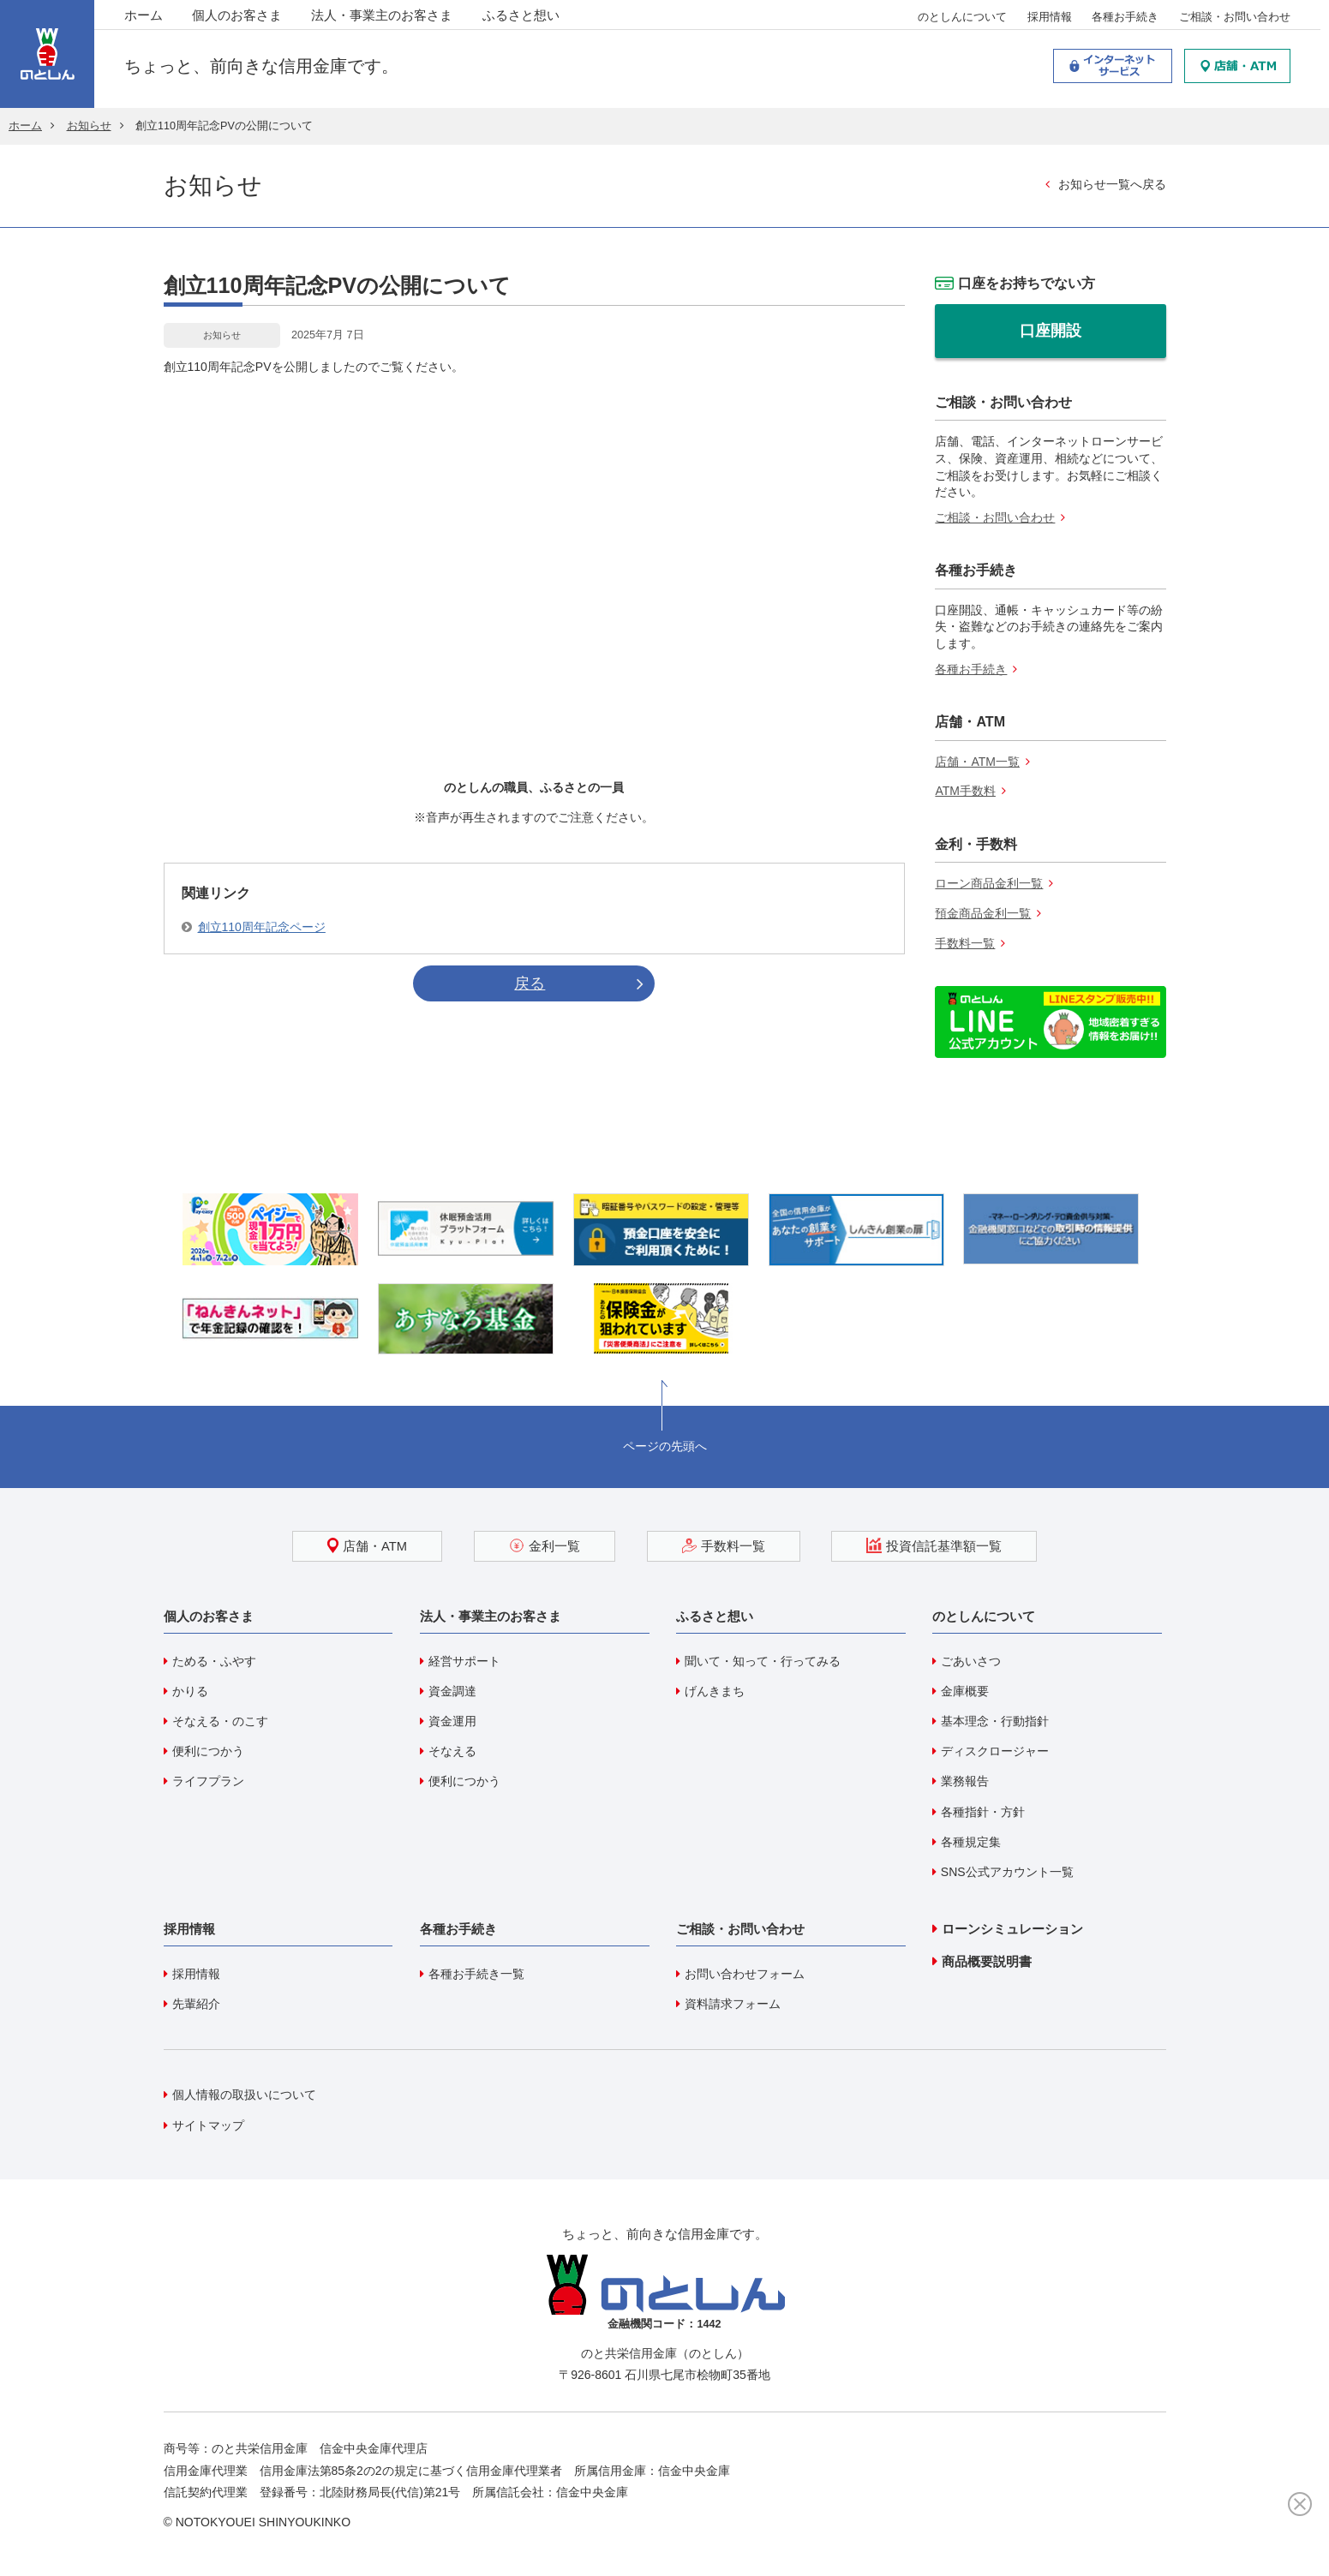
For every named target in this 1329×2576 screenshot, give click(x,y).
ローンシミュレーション (1012, 1929)
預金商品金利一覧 (983, 913)
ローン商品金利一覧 (989, 883)
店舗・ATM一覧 (977, 761)
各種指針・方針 (983, 1812)
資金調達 (452, 1691)
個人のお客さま (237, 16)
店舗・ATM (367, 1545)
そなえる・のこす (220, 1721)
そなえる (452, 1751)
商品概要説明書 (987, 1961)
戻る (529, 983)
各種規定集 (971, 1842)
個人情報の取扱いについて (244, 2094)
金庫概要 (965, 1691)
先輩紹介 (196, 2004)
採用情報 (1049, 18)
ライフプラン (208, 1781)
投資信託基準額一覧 (934, 1545)
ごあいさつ (971, 1661)
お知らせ (89, 126)
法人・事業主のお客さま (381, 16)
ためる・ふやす (214, 1661)
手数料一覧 (965, 943)
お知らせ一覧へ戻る (1112, 184)
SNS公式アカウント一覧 (1007, 1872)
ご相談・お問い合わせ (1234, 18)
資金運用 (452, 1721)
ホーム (143, 16)
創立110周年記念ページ (262, 927)
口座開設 (1050, 330)
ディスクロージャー (995, 1751)
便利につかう (208, 1751)
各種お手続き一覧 (476, 1974)
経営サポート (464, 1661)
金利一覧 (544, 1545)
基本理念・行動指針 (995, 1721)
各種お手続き (1125, 18)
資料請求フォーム (733, 2004)
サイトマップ (208, 2125)
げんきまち (715, 1691)
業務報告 (965, 1781)
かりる (190, 1691)
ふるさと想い (521, 16)
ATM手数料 (965, 791)
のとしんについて (962, 18)
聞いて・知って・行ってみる (763, 1661)
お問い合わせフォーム (745, 1974)
